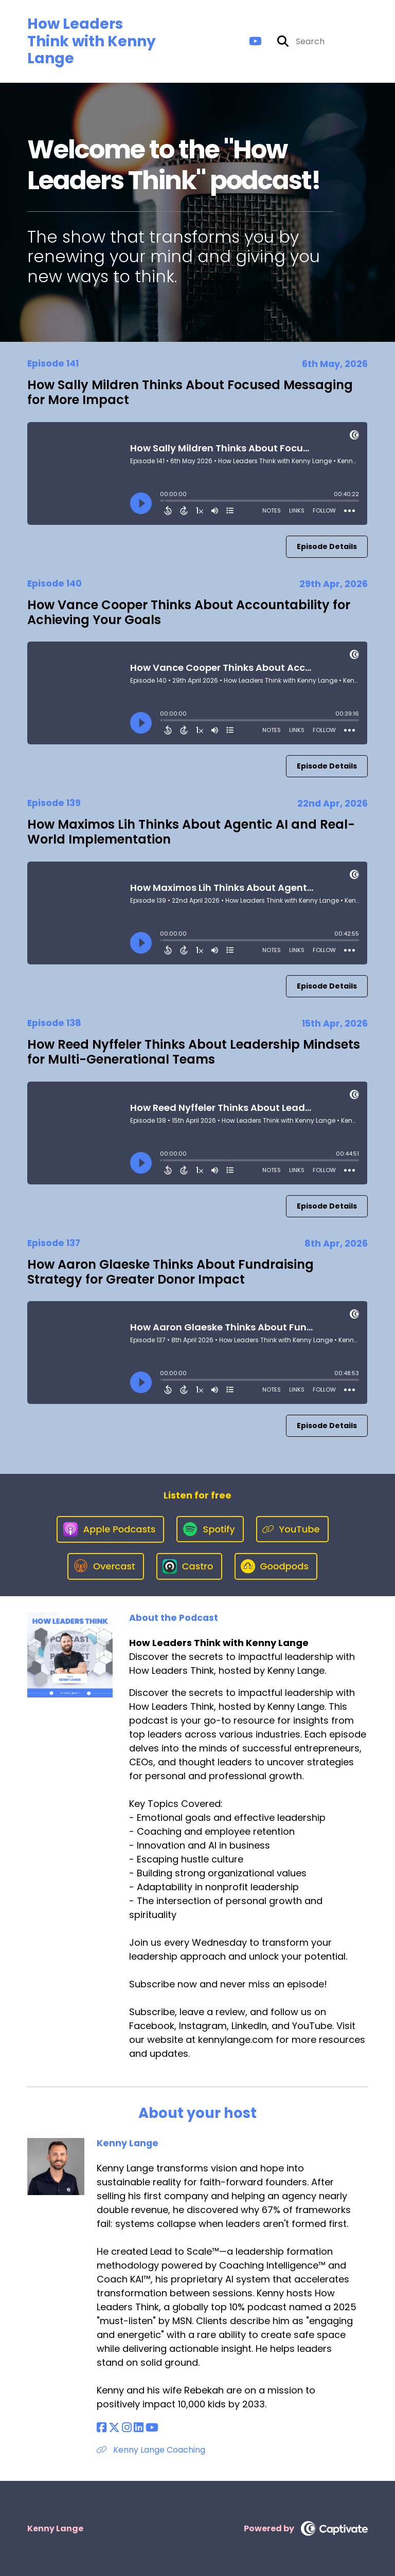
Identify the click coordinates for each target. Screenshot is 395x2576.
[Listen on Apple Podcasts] (111, 1529)
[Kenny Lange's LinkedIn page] (138, 2428)
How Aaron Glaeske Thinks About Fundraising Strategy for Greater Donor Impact (170, 1272)
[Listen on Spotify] (209, 1529)
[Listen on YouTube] (292, 1529)
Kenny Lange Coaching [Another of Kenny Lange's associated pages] (151, 2450)
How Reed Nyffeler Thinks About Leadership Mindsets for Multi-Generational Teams (193, 1052)
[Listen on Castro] (189, 1566)
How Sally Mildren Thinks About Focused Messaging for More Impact (190, 392)
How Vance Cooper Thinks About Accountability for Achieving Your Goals (188, 612)
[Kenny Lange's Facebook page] (101, 2428)
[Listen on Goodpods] (276, 1566)
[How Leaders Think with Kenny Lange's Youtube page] (255, 41)
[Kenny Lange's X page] (114, 2428)
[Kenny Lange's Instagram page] (127, 2428)
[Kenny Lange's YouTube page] (152, 2428)
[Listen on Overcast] (105, 1566)
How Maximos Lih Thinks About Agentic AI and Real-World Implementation (191, 832)
